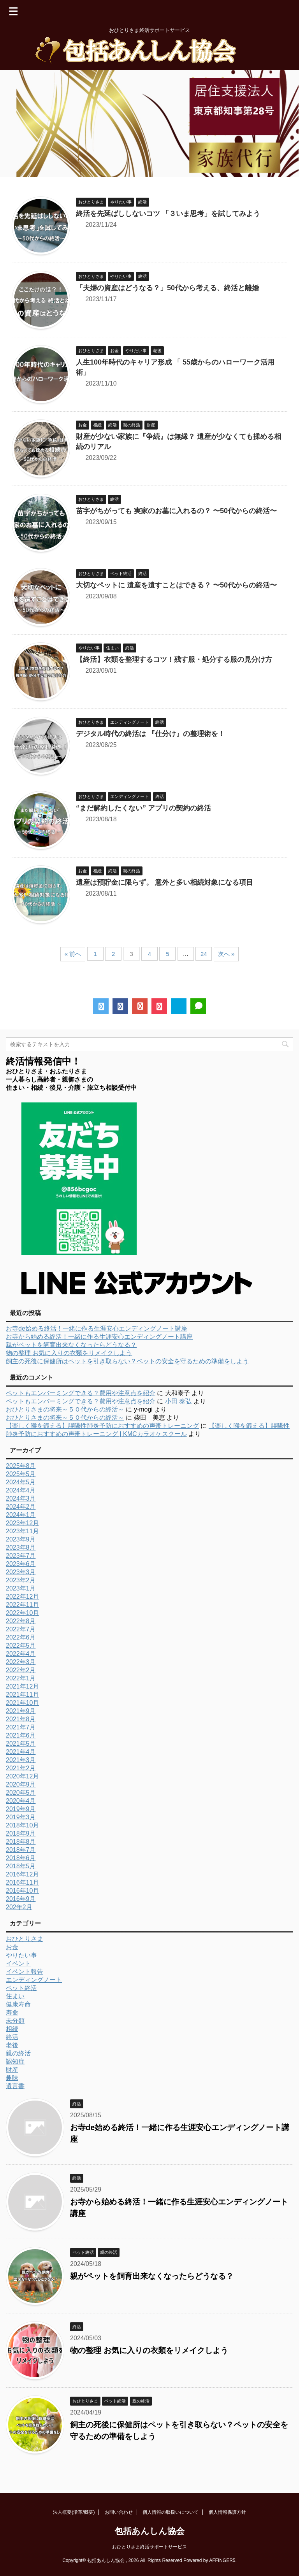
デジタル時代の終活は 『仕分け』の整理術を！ (150, 734)
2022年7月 (21, 1629)
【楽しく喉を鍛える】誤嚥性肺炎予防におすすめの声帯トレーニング (102, 1425)
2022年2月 (21, 1670)
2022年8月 (21, 1621)
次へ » (226, 953)
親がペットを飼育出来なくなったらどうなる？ (71, 1344)
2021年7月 (21, 1727)
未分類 (15, 2020)
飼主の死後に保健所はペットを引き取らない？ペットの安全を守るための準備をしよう (127, 1361)
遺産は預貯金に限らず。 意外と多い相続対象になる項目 (164, 882)
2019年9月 (21, 1809)
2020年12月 (22, 1776)
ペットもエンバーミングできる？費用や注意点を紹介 (80, 1393)
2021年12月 (22, 1686)
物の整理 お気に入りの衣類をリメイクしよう (69, 1353)
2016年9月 (21, 1899)
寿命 (12, 2012)
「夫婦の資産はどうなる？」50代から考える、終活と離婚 (167, 288)
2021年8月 (21, 1719)
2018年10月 (22, 1825)
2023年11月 (22, 1531)
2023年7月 (21, 1555)
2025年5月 (21, 1474)
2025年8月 (21, 1465)
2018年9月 (21, 1833)
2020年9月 (21, 1784)
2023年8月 (21, 1547)
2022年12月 (22, 1596)
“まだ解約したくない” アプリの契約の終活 (143, 808)
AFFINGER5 (222, 2560)
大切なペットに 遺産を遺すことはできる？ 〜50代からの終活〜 (176, 585)
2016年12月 (22, 1874)
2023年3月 (21, 1572)
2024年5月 (21, 1482)
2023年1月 (21, 1588)
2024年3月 (21, 1498)
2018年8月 (21, 1841)
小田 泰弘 (178, 1401)
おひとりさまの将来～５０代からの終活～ (65, 1409)
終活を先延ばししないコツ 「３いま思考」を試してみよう (168, 213)
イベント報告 (24, 1971)
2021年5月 (21, 1743)
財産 (12, 2069)
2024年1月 (21, 1515)
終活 (12, 2037)
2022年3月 (21, 1662)
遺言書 (15, 2086)
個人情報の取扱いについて (170, 2512)
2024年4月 (21, 1490)
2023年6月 (21, 1564)
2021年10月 (22, 1702)
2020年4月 (21, 1800)
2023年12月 (22, 1523)
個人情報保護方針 (227, 2512)
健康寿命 (18, 2004)
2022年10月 (22, 1613)
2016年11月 (22, 1882)
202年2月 (19, 1907)
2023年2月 (21, 1580)
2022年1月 (21, 1678)
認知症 (15, 2061)
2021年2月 (21, 1768)
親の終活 (18, 2053)
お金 (12, 1947)
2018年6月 (21, 1858)
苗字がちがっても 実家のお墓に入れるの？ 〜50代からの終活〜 (176, 511)
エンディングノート (34, 1979)
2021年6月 (21, 1735)
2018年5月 (21, 1866)
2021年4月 (21, 1751)
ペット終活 (21, 1988)
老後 (12, 2045)
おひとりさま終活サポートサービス (149, 2547)
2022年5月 (21, 1645)
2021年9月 (21, 1711)
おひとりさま (24, 1939)
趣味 (12, 2077)
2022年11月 (22, 1604)
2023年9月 (21, 1539)
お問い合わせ (119, 2512)
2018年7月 (21, 1850)
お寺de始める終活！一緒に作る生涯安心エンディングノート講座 (96, 1328)
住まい (15, 1996)
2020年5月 (21, 1792)
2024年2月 (21, 1506)
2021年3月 (21, 1760)
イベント (18, 1963)
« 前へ (73, 953)
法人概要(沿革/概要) (74, 2512)
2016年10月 (22, 1890)
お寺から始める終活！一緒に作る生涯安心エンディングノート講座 (99, 1336)
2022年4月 (21, 1653)
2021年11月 (22, 1694)
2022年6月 (21, 1637)
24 (204, 953)
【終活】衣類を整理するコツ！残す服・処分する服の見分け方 (174, 659)
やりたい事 (21, 1955)
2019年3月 (21, 1817)
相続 (12, 2028)
